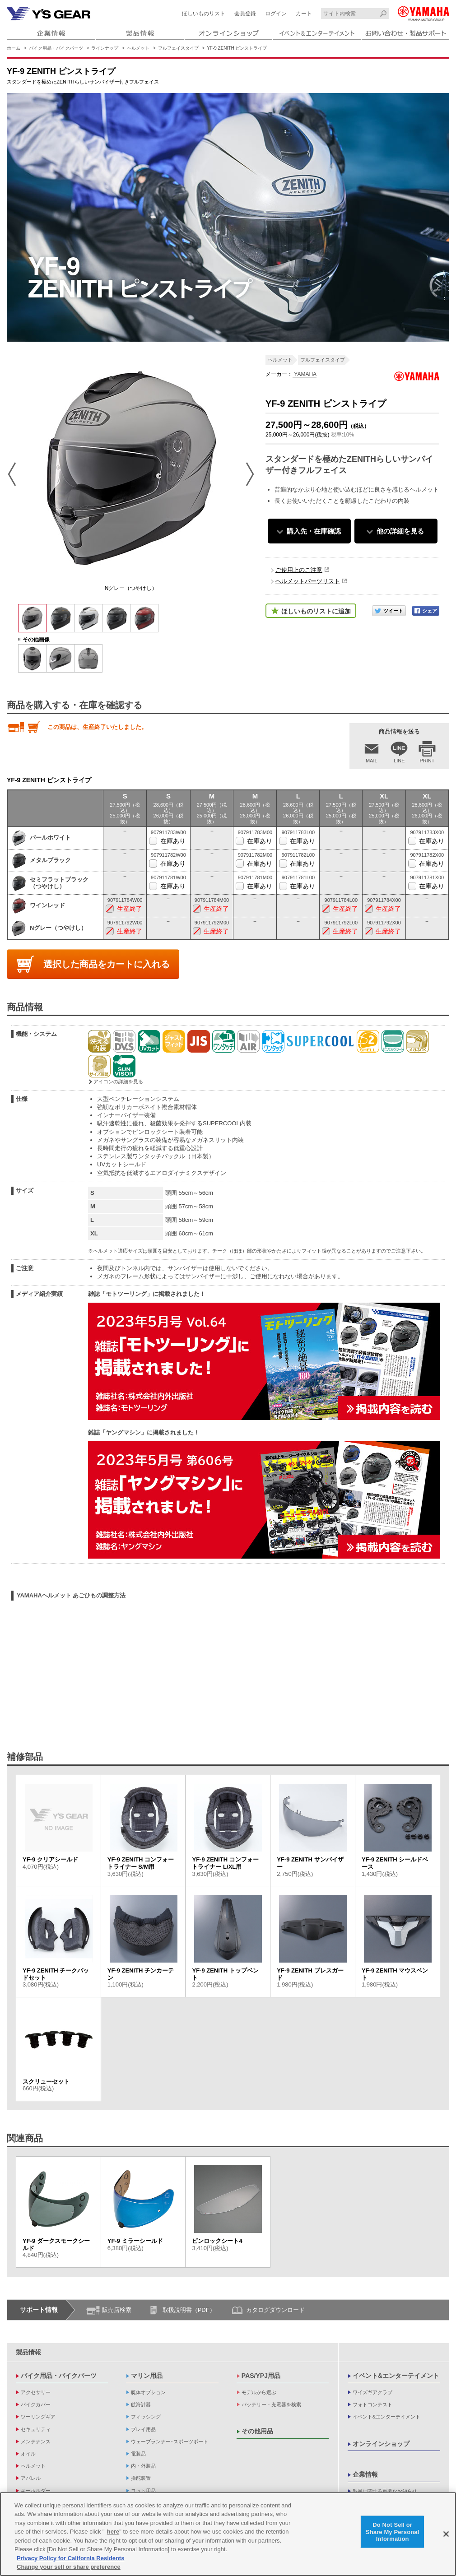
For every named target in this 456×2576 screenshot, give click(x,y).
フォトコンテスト (372, 2404)
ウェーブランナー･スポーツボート (169, 2441)
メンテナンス (36, 2441)
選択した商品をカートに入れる (106, 964)
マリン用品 (147, 2375)
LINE (399, 760)
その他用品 (257, 2431)
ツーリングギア (38, 2416)
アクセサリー (36, 2392)
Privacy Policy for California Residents (70, 2558)
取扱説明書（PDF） (189, 2310)
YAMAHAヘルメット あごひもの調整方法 (71, 1595)
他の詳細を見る (400, 531)
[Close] (446, 2534)
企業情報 (365, 2474)
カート (304, 13)
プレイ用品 (143, 2429)
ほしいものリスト (203, 13)
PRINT (427, 760)
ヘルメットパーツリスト (307, 581)
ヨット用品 (143, 2490)
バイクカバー (36, 2404)
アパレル (31, 2478)
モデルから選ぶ (259, 2392)
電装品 (138, 2453)
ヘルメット (138, 48)
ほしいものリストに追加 (316, 611)
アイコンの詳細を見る (118, 1081)
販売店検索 (116, 2310)
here (113, 2531)
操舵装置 (141, 2478)
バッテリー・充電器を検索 (271, 2404)
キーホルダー (36, 2490)
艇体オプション (148, 2392)
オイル (28, 2453)
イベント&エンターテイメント (396, 2375)
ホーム (13, 48)
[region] (228, 2534)
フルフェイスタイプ (178, 48)
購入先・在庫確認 (314, 531)
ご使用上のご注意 (298, 569)
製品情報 (28, 2352)
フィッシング (146, 2416)
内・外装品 (143, 2466)
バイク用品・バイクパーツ (56, 48)
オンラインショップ (381, 2443)
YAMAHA (304, 374)
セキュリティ (36, 2429)
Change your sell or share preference (69, 2566)
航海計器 (141, 2404)
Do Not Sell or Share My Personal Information (392, 2531)
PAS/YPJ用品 (261, 2375)
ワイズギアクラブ (372, 2392)
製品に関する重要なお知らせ (385, 2491)
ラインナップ (104, 48)
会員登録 (245, 13)
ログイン (276, 13)
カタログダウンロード (275, 2310)
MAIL (371, 760)
